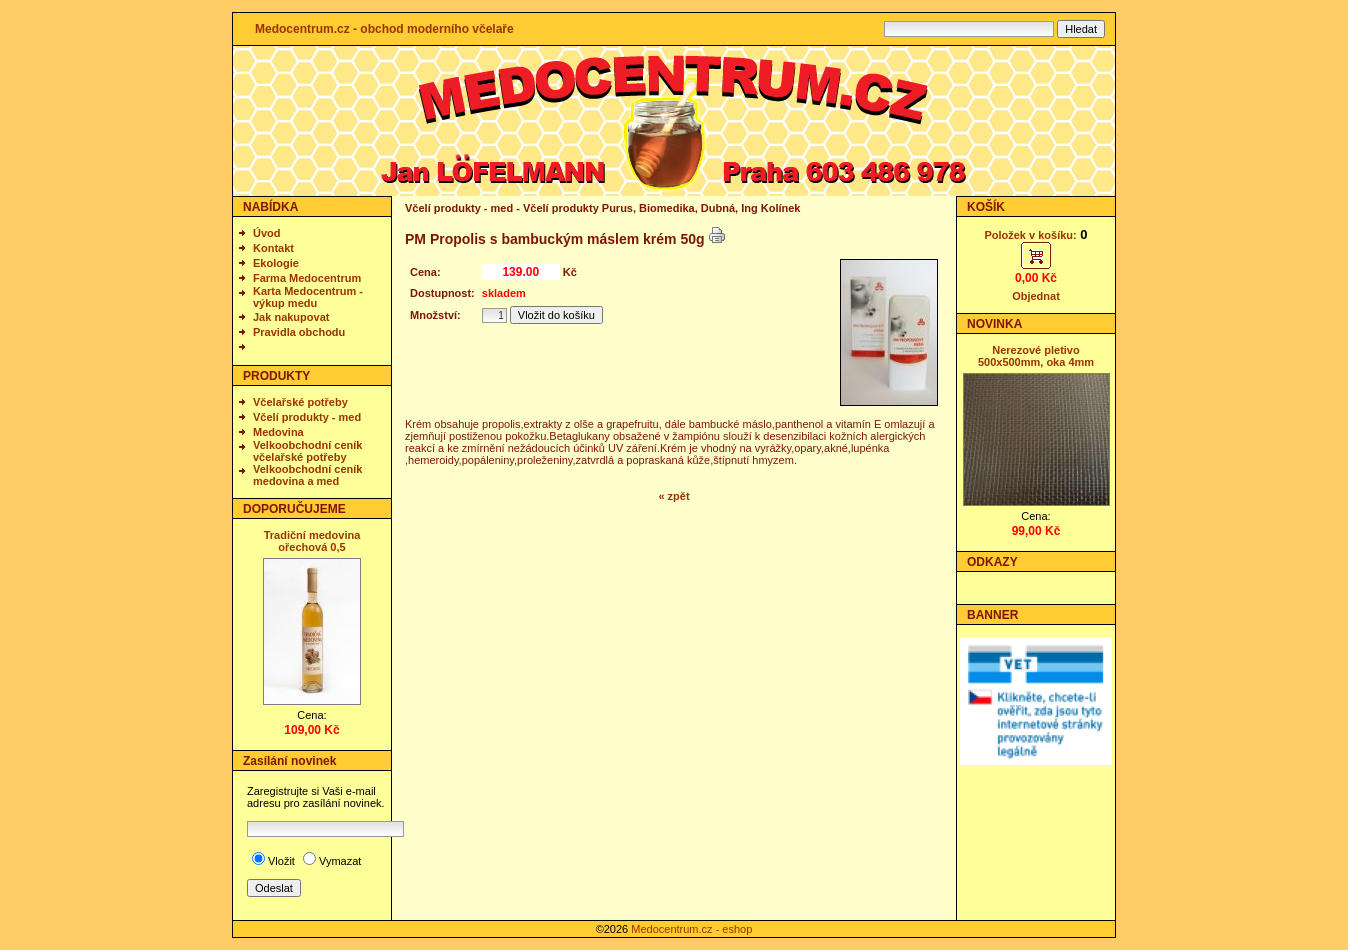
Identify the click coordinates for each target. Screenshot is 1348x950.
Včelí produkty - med (307, 417)
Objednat (1036, 296)
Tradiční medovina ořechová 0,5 (312, 541)
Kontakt (273, 248)
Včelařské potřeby (300, 402)
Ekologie (276, 263)
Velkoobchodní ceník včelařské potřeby (307, 451)
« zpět (673, 496)
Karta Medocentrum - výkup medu (308, 297)
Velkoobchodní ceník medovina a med (307, 475)
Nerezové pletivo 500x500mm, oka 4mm (1036, 356)
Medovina (278, 432)
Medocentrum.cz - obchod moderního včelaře (384, 29)
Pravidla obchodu (299, 332)
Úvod (267, 233)
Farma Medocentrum (307, 278)
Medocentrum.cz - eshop (691, 929)
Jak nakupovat (291, 317)
